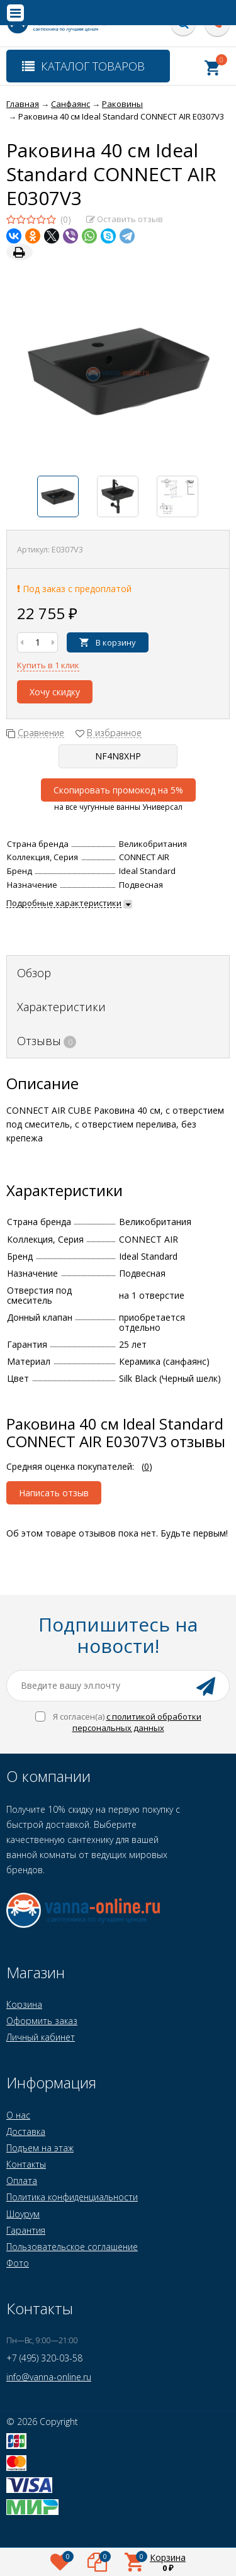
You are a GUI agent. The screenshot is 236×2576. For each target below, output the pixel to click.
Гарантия (25, 2230)
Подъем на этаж (40, 2148)
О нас (18, 2115)
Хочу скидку (55, 692)
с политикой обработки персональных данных (136, 1722)
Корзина (24, 2004)
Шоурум (23, 2214)
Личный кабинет (40, 2037)
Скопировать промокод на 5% (118, 790)
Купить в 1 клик (48, 665)
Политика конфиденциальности (72, 2197)
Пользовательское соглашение (72, 2247)
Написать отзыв (54, 1493)
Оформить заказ (41, 2021)
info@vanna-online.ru (48, 2377)
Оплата (21, 2181)
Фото (17, 2263)
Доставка (25, 2131)
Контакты (26, 2164)
